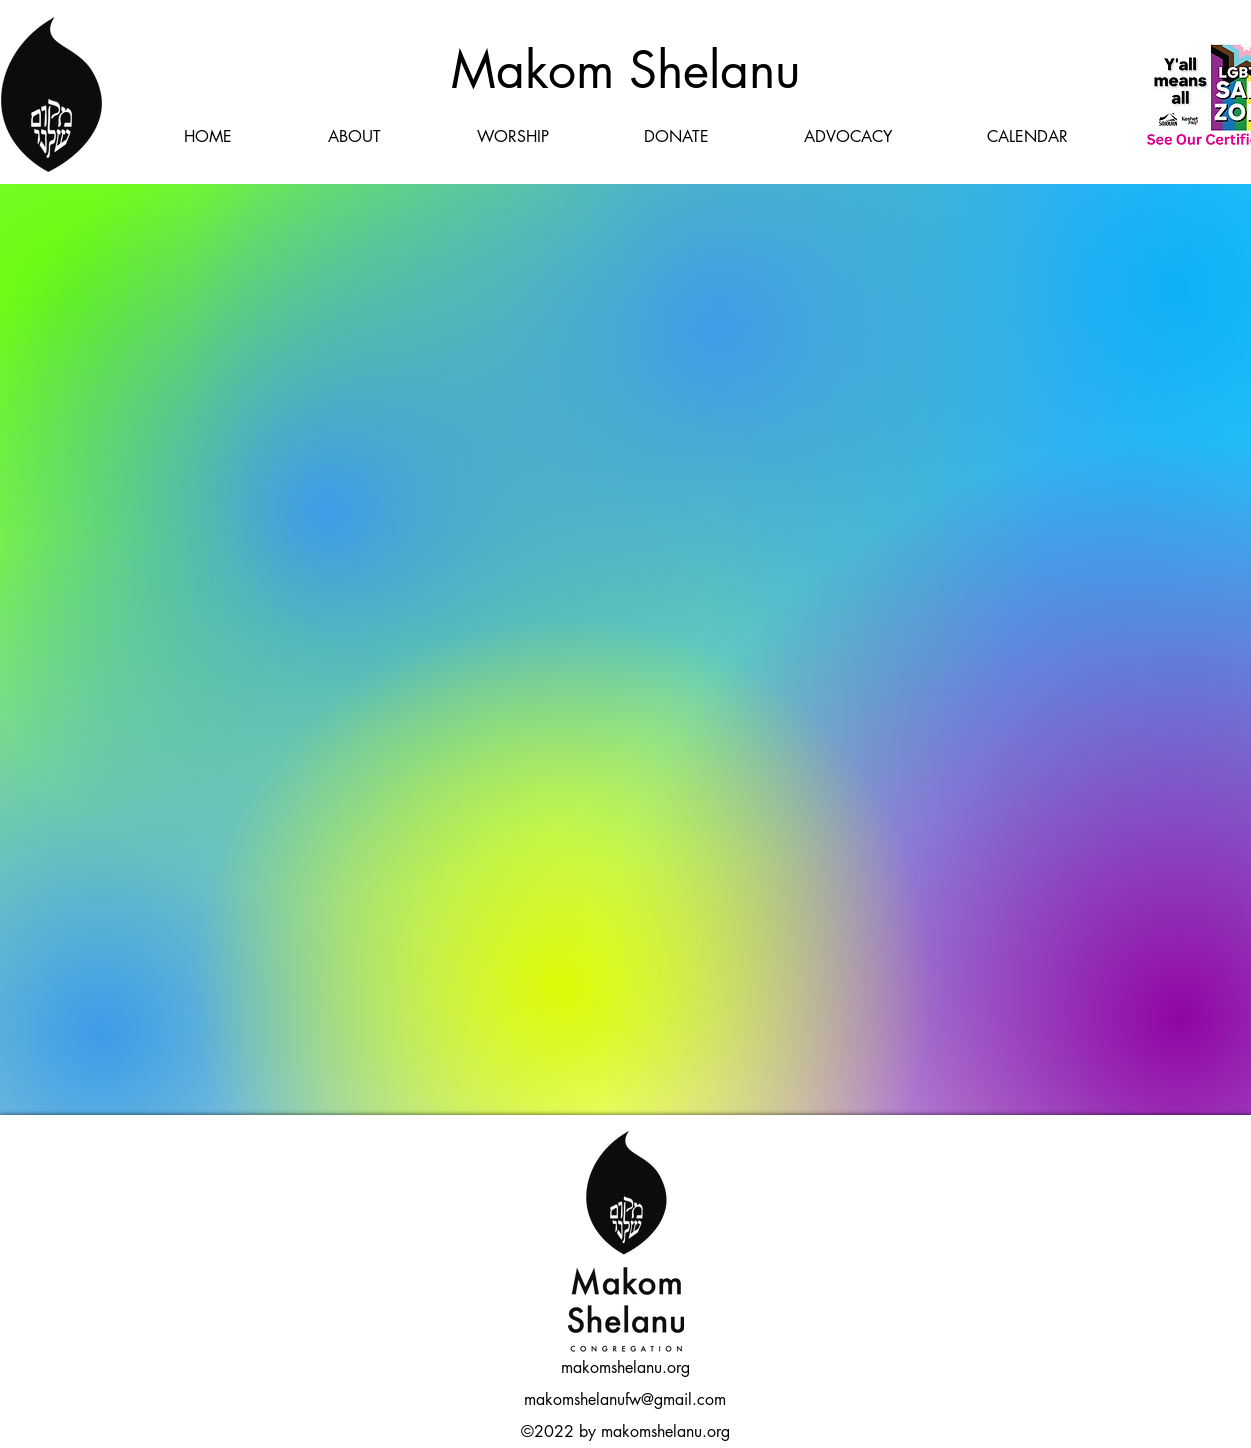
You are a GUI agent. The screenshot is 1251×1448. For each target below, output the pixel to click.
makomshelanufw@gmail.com (625, 1399)
